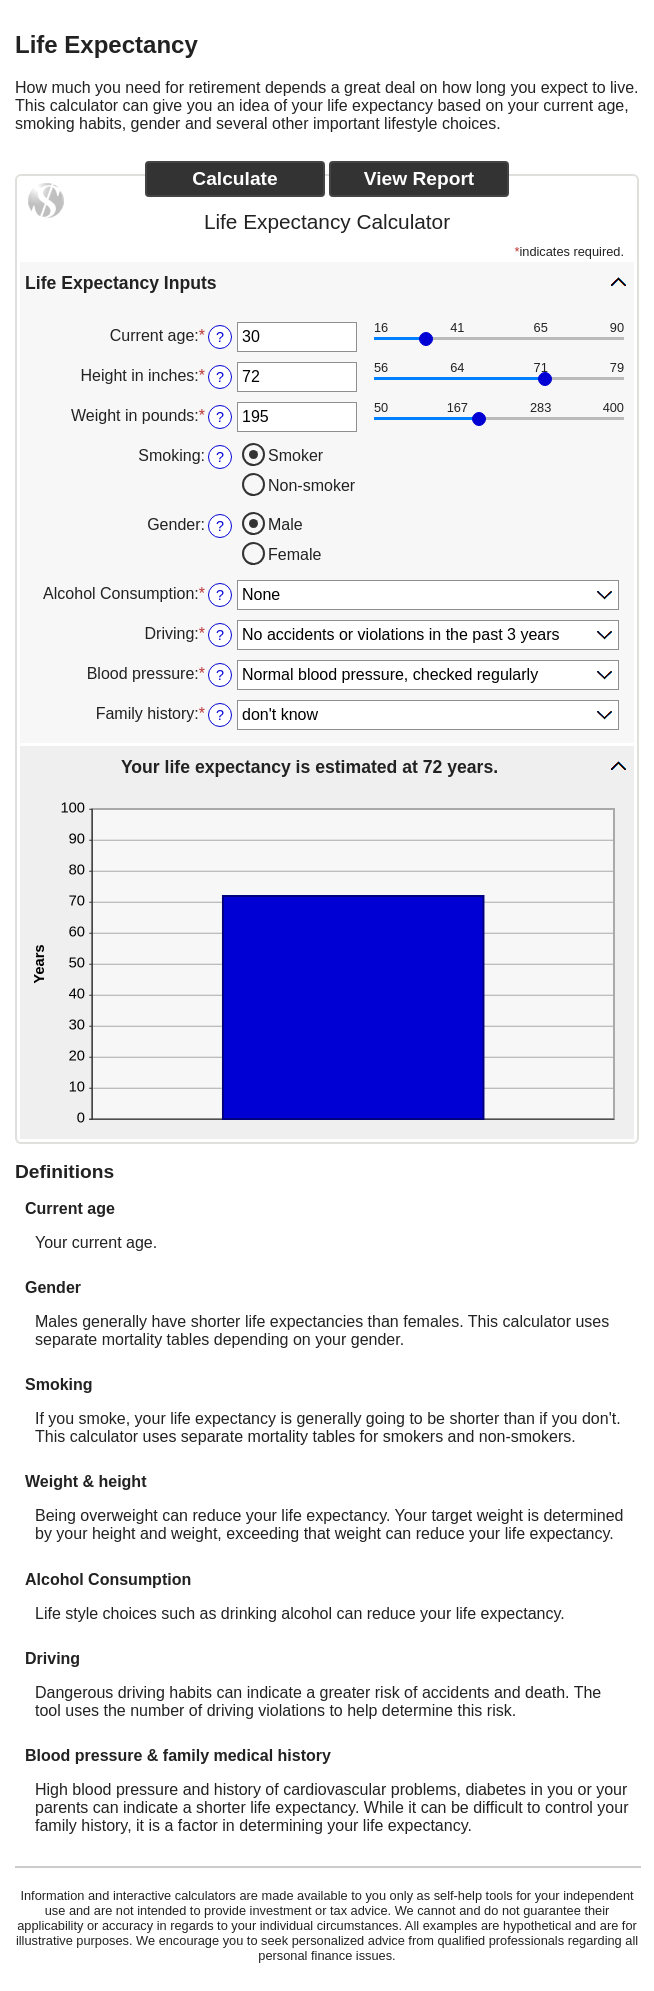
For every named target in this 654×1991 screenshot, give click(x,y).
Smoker (295, 455)
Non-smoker (311, 485)
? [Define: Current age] (220, 337)
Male (285, 524)
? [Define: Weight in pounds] (220, 417)
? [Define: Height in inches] (220, 377)
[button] (327, 282)
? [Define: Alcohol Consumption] (220, 595)
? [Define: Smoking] (220, 457)
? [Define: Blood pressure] (220, 675)
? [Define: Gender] (220, 526)
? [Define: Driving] (220, 635)
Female (294, 554)
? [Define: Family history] (220, 715)
